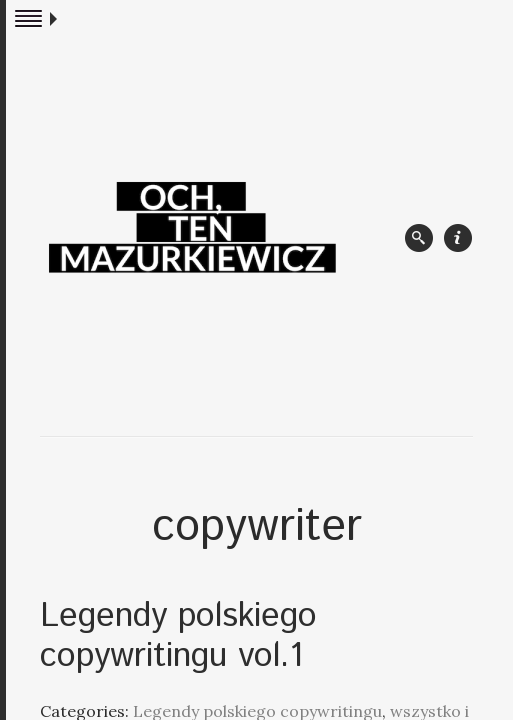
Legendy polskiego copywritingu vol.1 (178, 636)
